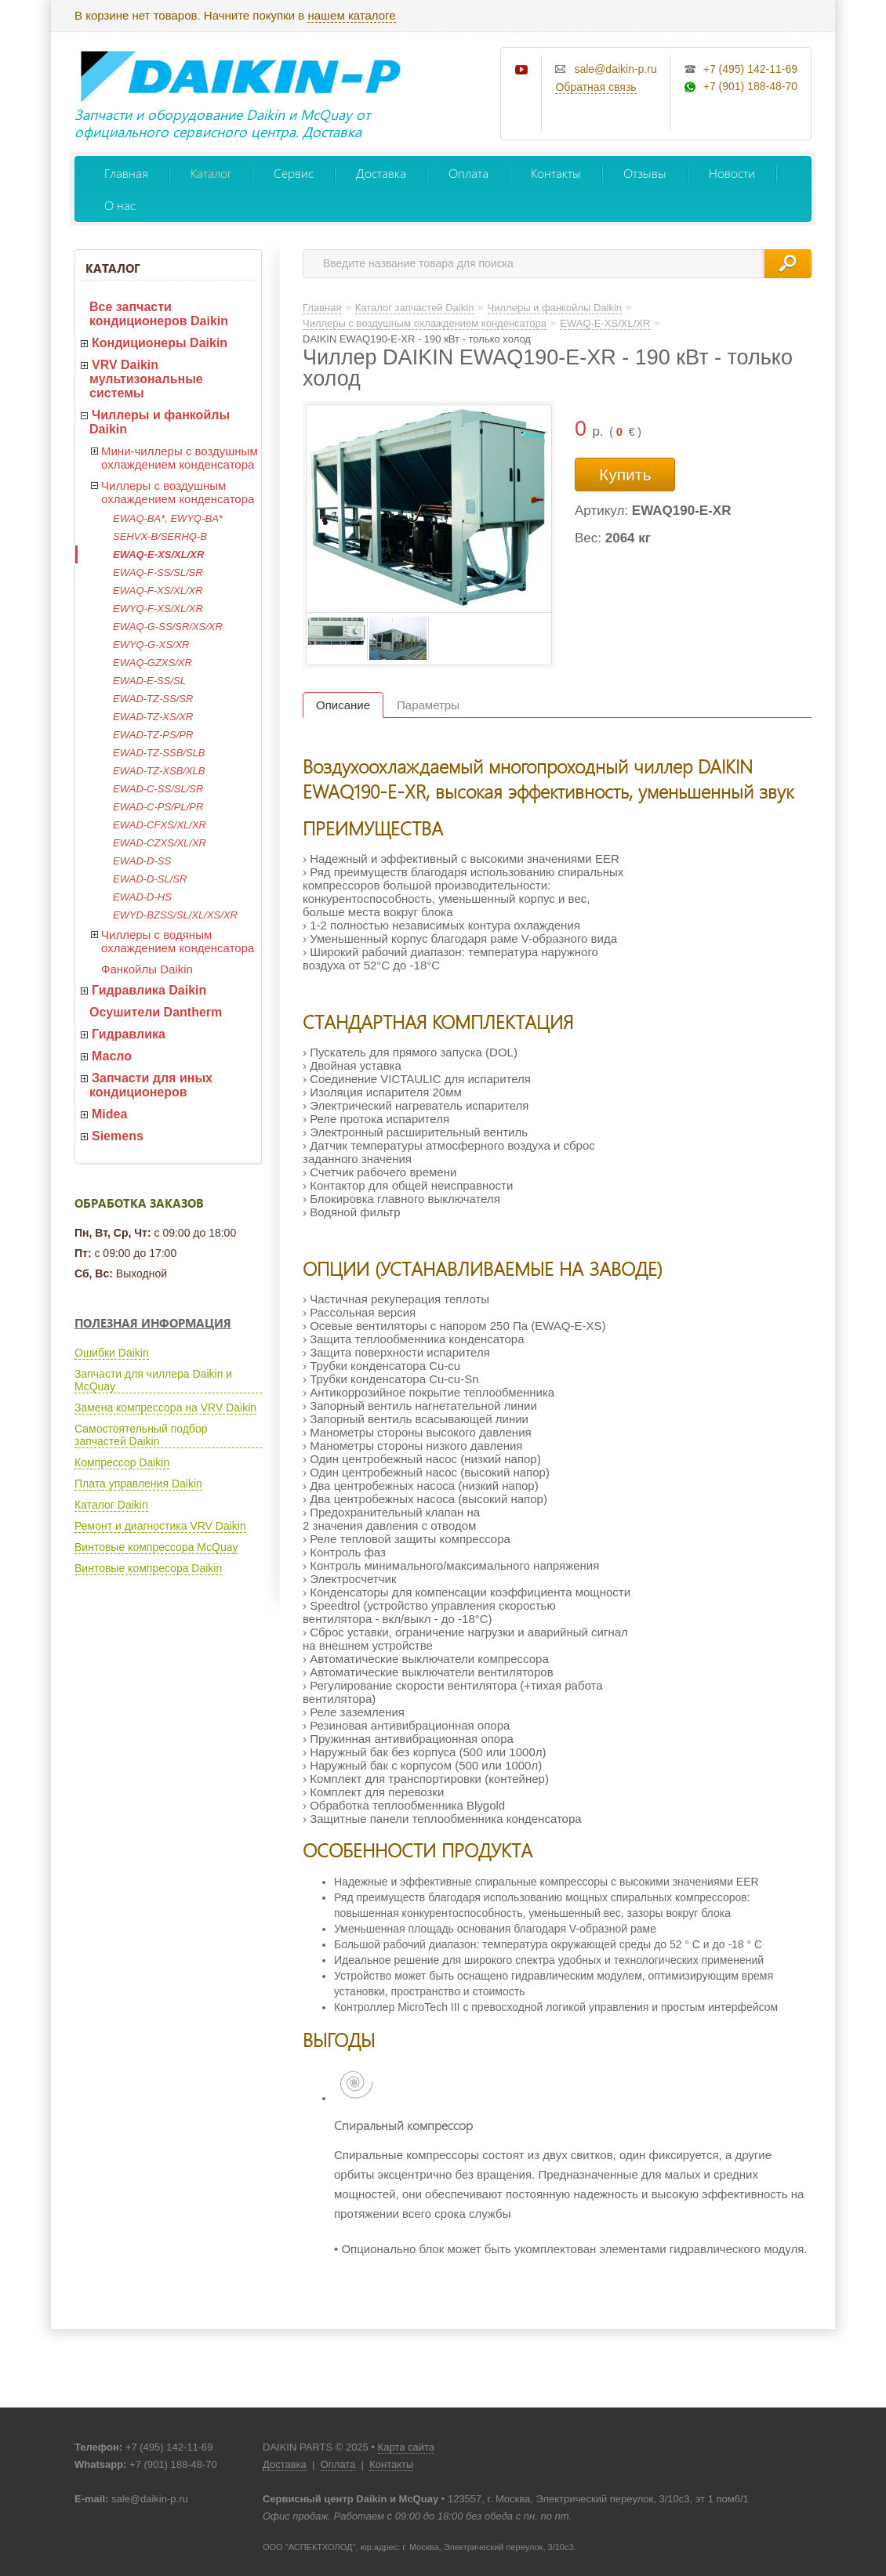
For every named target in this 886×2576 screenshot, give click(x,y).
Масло (112, 1056)
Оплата (468, 173)
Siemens (117, 1136)
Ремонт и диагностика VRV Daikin (160, 1526)
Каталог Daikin (111, 1504)
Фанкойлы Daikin (147, 969)
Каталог (211, 173)
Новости (732, 173)
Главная (126, 173)
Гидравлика (128, 1034)
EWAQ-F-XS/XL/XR (158, 590)
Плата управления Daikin (138, 1483)
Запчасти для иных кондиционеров (150, 1085)
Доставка (381, 173)
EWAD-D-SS (142, 861)
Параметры (428, 705)
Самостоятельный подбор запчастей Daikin (140, 1434)
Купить (625, 475)
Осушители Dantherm (155, 1012)
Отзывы (644, 173)
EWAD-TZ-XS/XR (153, 717)
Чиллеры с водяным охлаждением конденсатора (177, 941)
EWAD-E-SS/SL (149, 681)
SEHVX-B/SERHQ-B (160, 536)
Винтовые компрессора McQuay (156, 1547)
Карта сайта (406, 2447)
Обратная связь (595, 87)
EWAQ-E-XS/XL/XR (158, 554)
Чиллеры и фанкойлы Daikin (159, 422)
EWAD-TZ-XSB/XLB (159, 771)
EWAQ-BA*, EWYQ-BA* (168, 518)
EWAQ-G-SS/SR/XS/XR (168, 626)
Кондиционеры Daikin (159, 343)
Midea (109, 1114)
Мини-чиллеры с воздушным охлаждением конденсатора (179, 457)
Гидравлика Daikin (149, 990)
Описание (343, 705)
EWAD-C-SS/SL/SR (158, 789)
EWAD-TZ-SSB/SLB (159, 753)
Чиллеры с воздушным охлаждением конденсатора (177, 492)
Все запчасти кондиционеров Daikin (158, 314)
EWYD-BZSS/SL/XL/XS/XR (175, 915)
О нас (120, 205)
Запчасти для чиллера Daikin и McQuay (153, 1380)
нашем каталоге (351, 15)
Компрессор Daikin (121, 1462)
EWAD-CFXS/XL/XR (159, 825)
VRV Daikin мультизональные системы (146, 379)
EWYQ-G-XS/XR (151, 644)
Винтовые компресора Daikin (148, 1568)
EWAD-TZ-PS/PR (153, 735)
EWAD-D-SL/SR (150, 879)
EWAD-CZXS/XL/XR (159, 843)
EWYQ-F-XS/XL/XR (158, 608)
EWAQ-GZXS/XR (152, 662)
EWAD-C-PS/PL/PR (158, 807)
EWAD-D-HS (142, 897)
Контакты (556, 173)
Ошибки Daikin (111, 1352)
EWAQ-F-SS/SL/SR (158, 572)
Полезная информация (152, 1323)
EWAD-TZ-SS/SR (153, 699)
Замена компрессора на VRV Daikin (165, 1407)
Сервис (294, 173)
